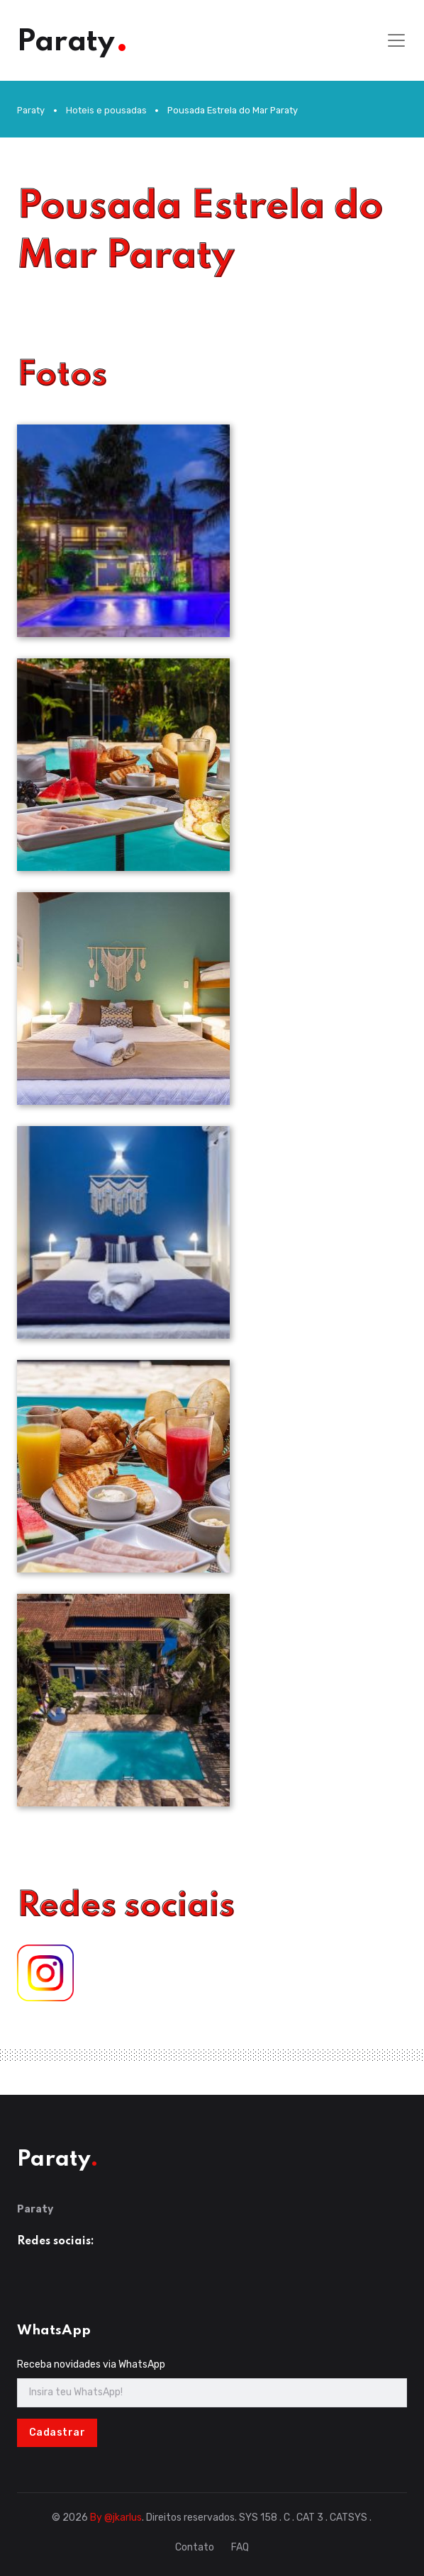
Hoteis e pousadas (106, 110)
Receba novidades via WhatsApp (91, 2364)
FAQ (240, 2547)
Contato (194, 2547)
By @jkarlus (116, 2518)
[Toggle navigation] (396, 40)
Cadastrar (57, 2432)
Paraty (31, 110)
